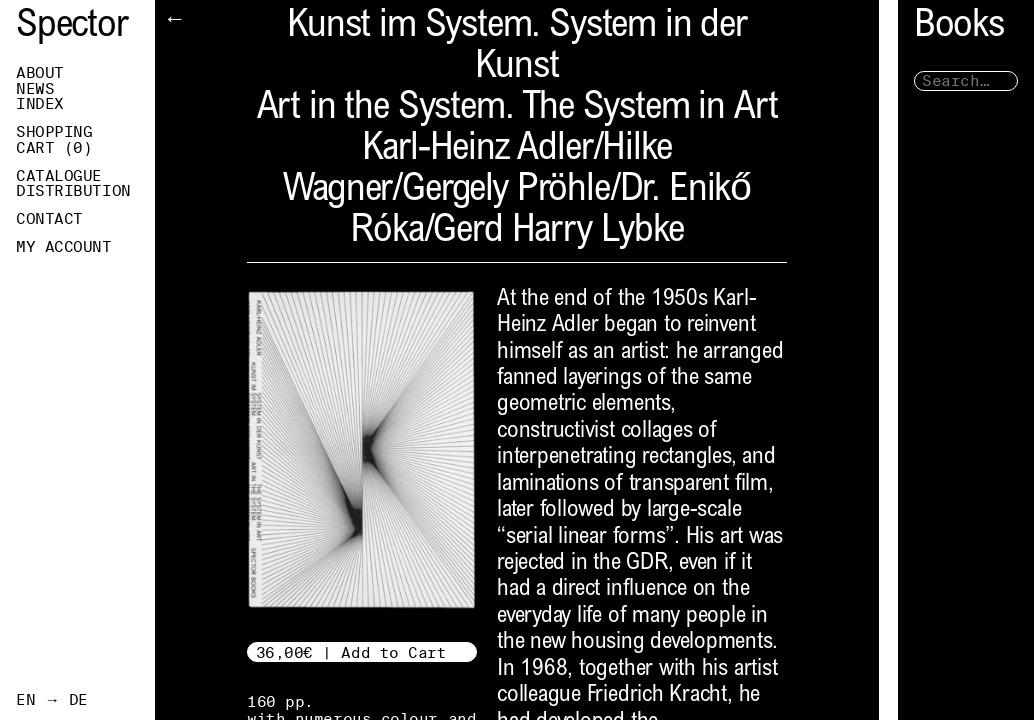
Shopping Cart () (78, 140)
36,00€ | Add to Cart (351, 652)
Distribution (73, 191)
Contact (49, 219)
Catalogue (59, 176)
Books (940, 27)
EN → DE (52, 700)
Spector (72, 27)
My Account (64, 247)
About (40, 73)
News (35, 89)
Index (40, 104)
